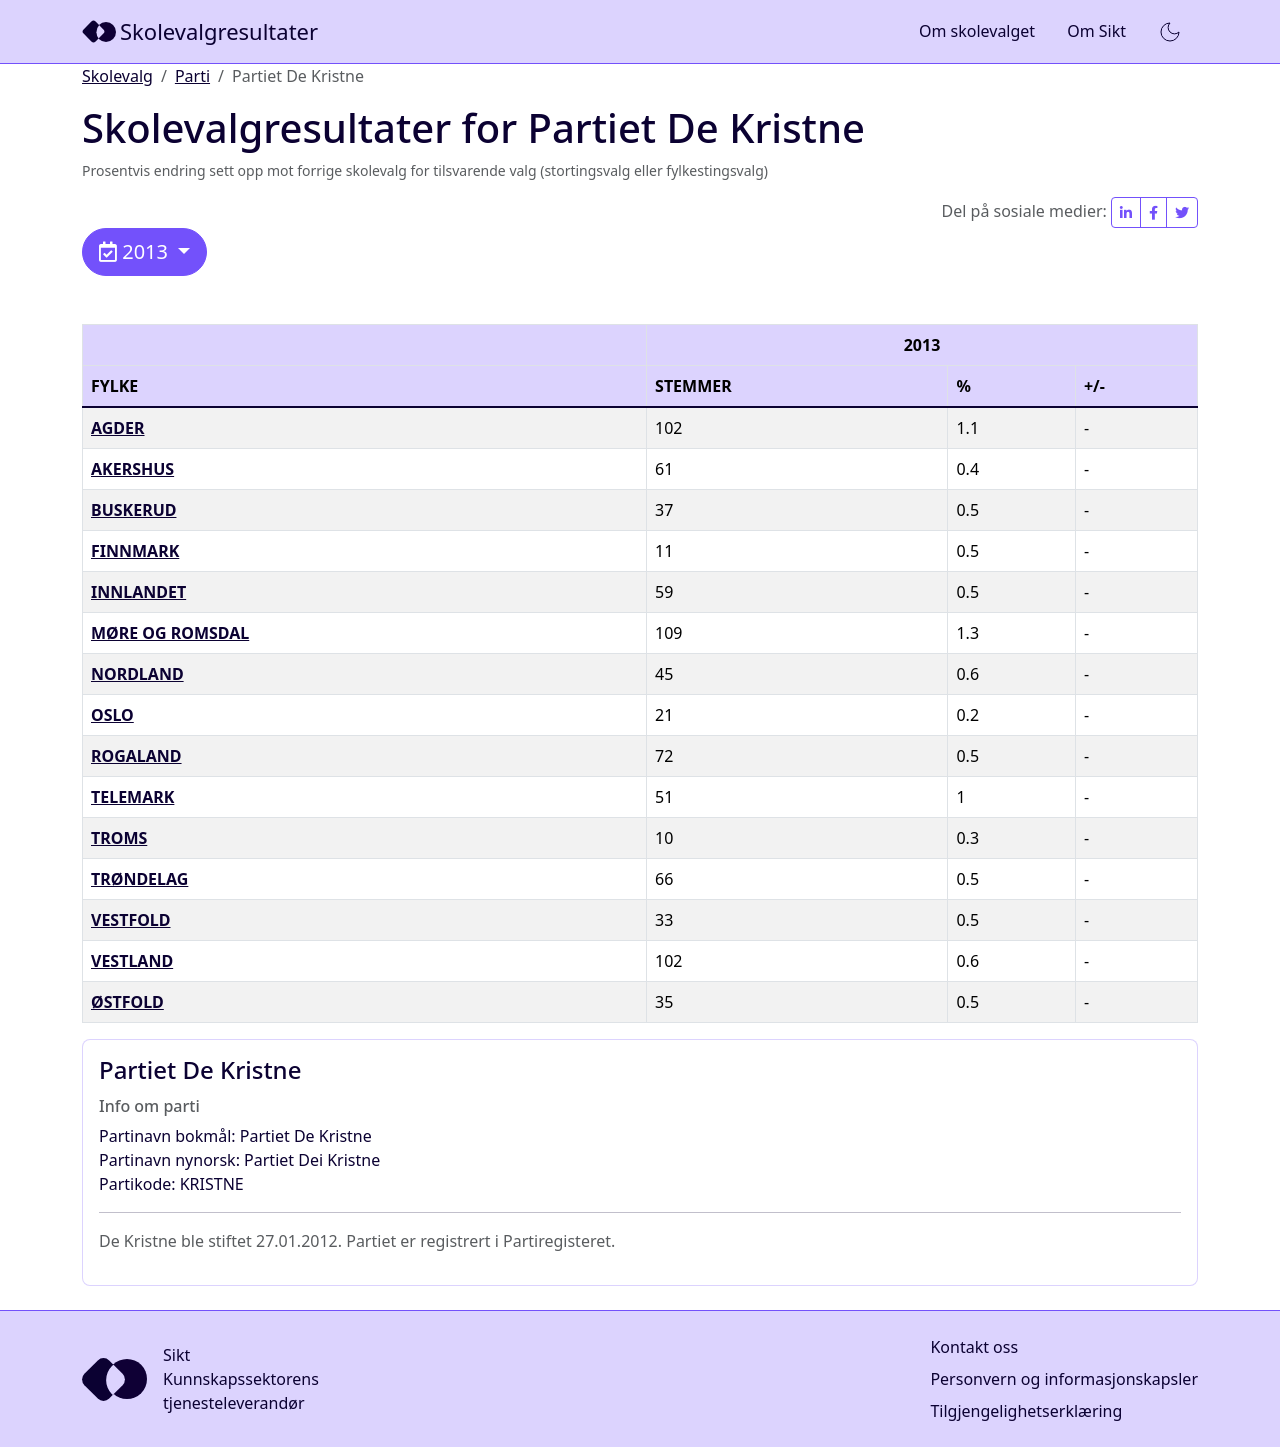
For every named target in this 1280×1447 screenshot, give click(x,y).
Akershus (132, 469)
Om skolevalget (977, 31)
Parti (192, 76)
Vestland (132, 961)
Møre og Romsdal (170, 633)
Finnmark (135, 551)
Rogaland (136, 756)
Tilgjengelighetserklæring (1026, 1411)
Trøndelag (139, 879)
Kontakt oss (974, 1347)
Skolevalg (117, 76)
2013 (136, 251)
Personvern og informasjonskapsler (1064, 1379)
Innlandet (138, 592)
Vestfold (131, 920)
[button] (1170, 32)
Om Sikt (1096, 31)
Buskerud (133, 510)
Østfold (127, 1002)
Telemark (132, 797)
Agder (118, 428)
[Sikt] (202, 31)
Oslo (112, 715)
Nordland (137, 674)
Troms (119, 838)
